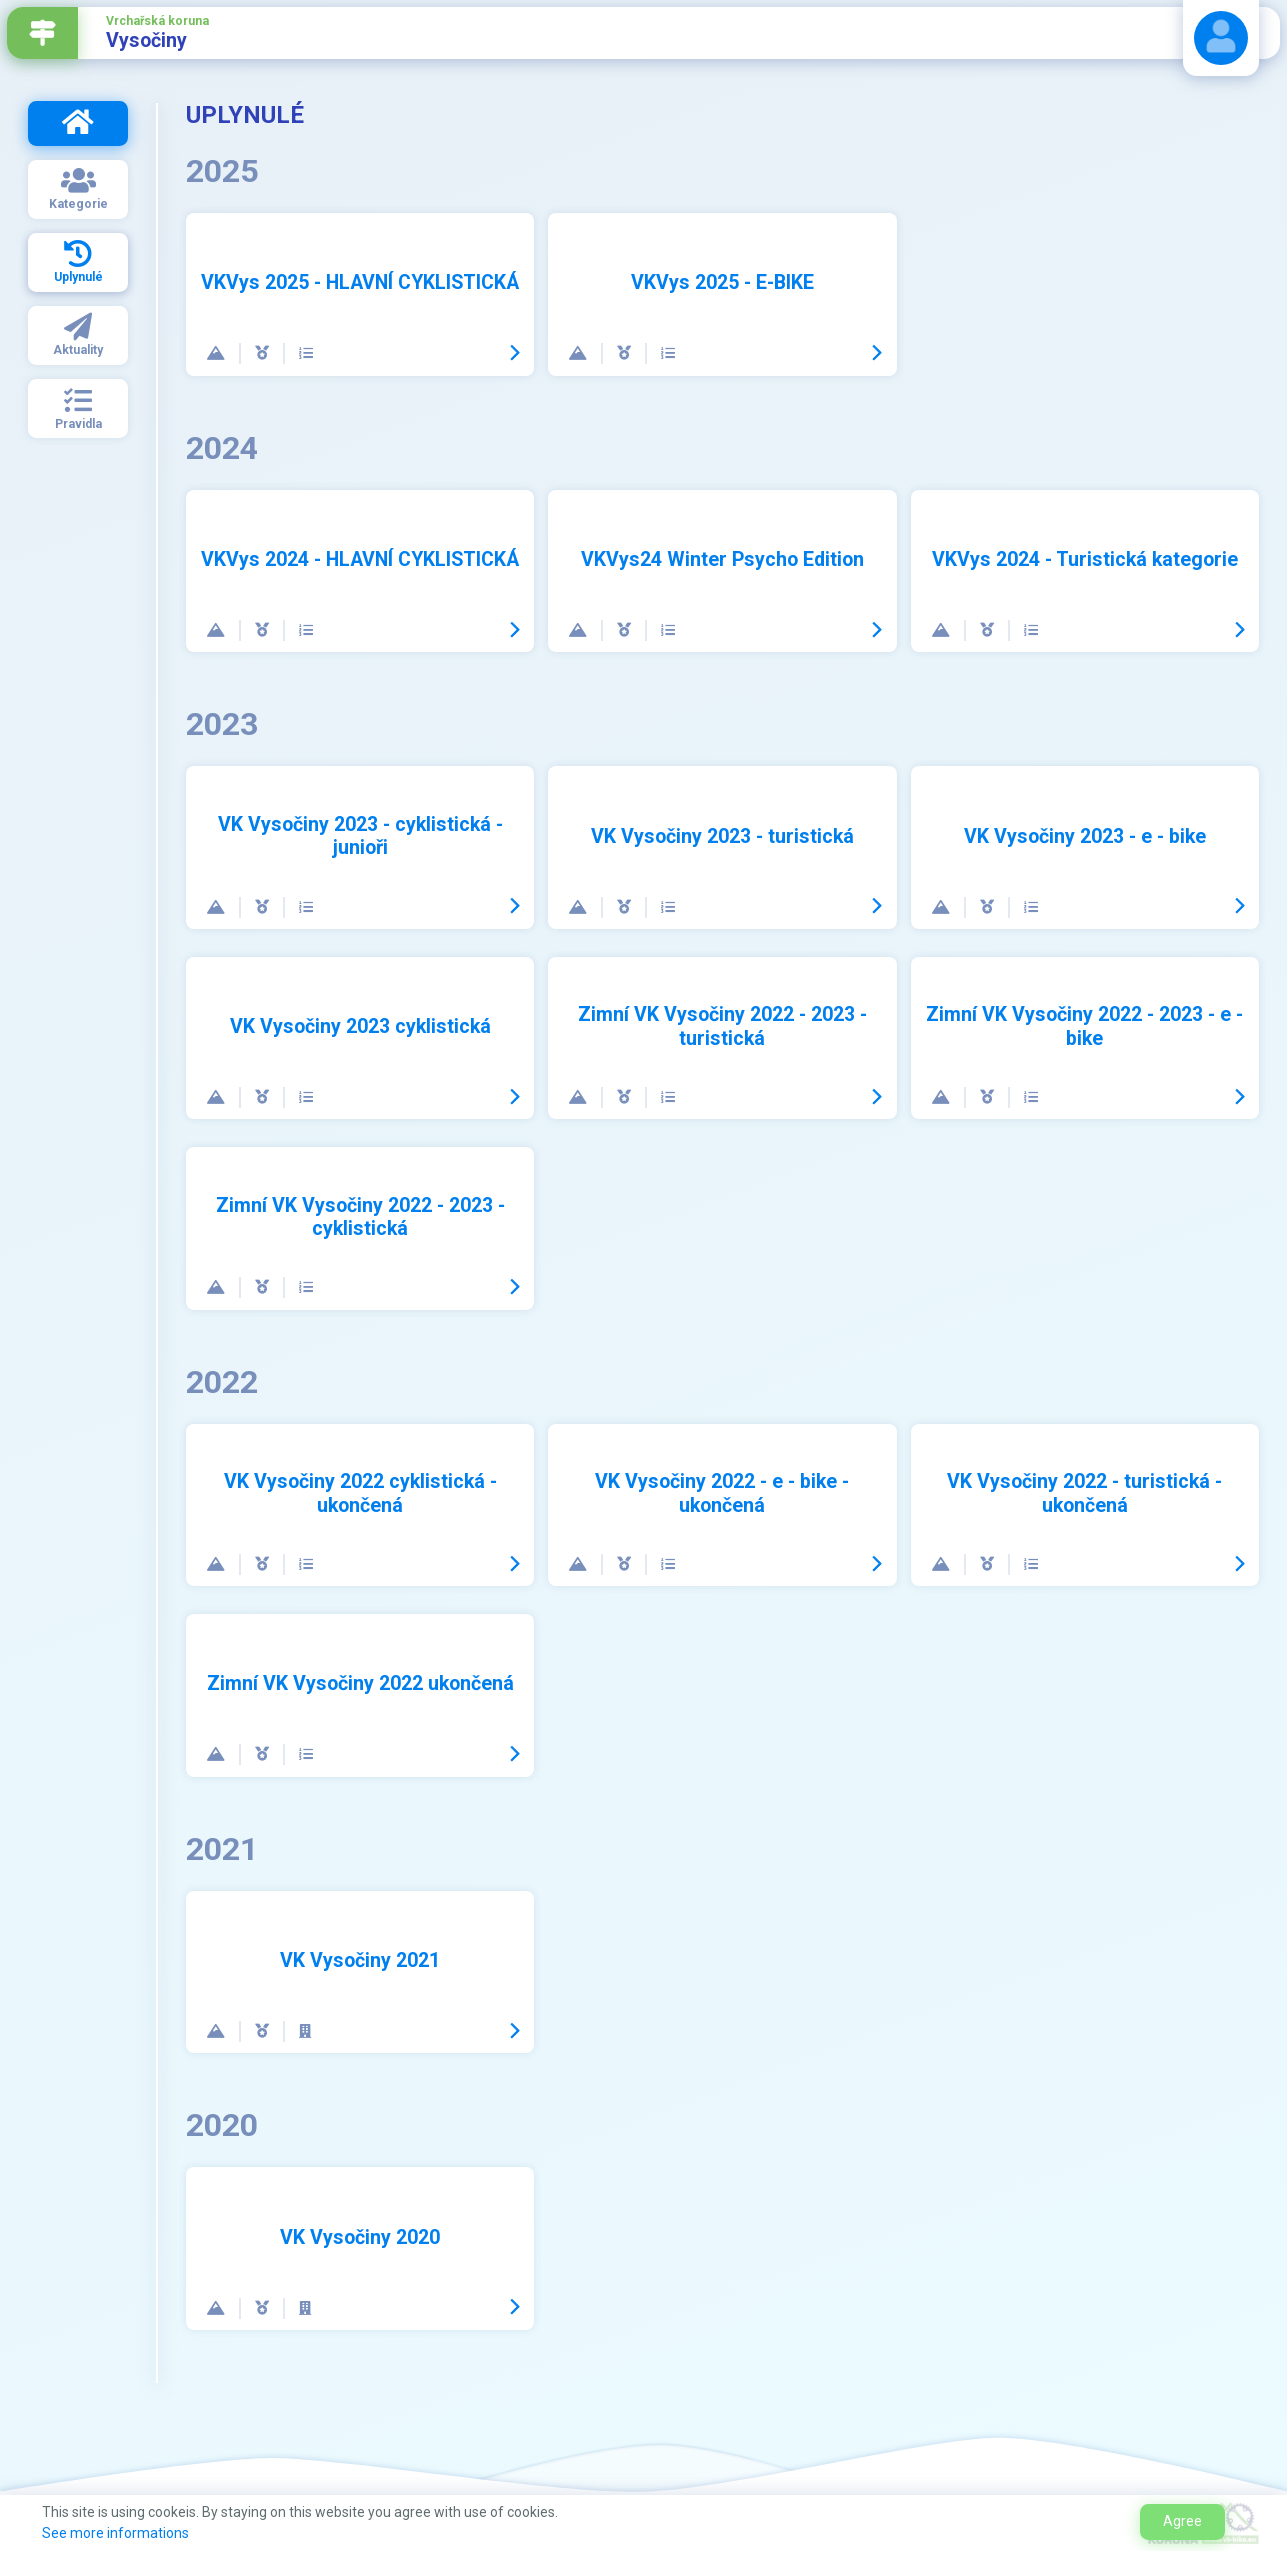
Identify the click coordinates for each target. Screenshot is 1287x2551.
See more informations (115, 2533)
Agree (1182, 2521)
